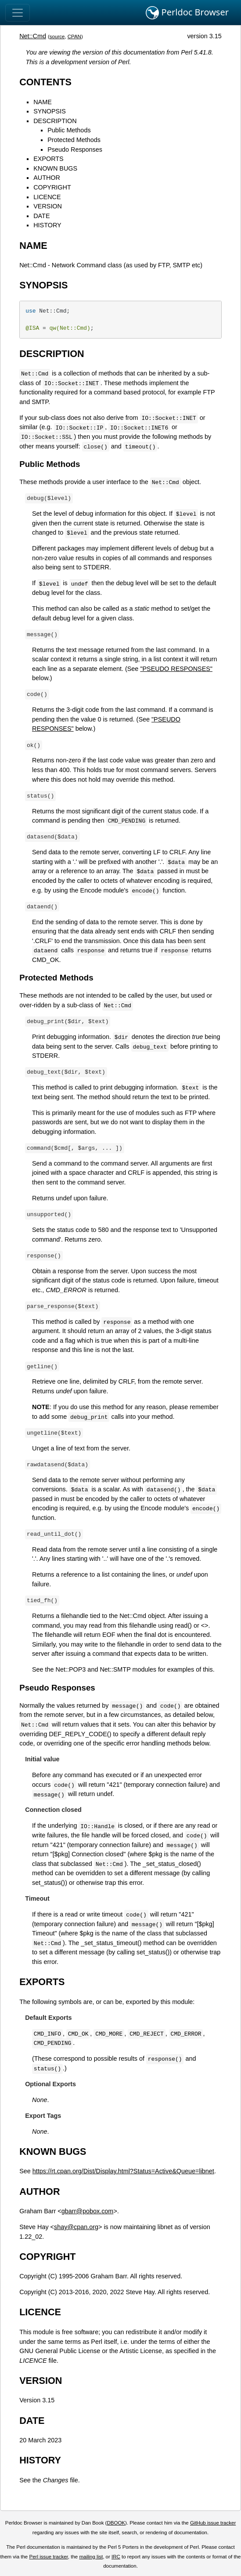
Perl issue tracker (48, 2556)
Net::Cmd (32, 36)
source (57, 36)
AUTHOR (46, 177)
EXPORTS (48, 158)
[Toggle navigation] (17, 13)
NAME (42, 102)
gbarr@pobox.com (87, 2211)
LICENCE (47, 196)
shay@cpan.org (76, 2226)
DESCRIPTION (54, 120)
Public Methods (68, 130)
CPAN (74, 36)
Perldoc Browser (187, 12)
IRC (116, 2556)
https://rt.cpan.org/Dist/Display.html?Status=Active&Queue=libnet (123, 2171)
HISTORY (47, 225)
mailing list (91, 2556)
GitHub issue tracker (213, 2522)
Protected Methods (74, 139)
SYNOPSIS (49, 111)
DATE (41, 215)
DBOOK (116, 2522)
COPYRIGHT (52, 187)
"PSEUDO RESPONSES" (176, 668)
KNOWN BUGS (55, 168)
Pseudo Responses (74, 149)
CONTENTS (45, 82)
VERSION (47, 206)
